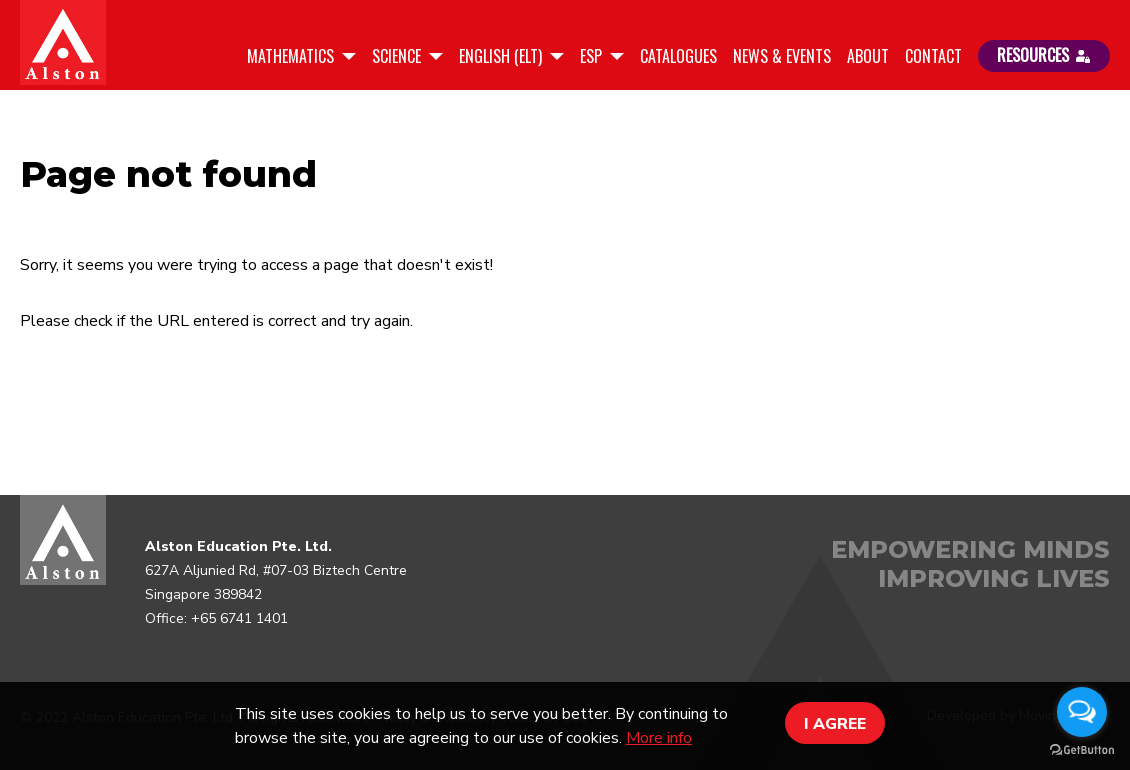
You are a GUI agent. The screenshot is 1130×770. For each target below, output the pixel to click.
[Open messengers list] (1082, 712)
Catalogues (678, 56)
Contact (933, 56)
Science (398, 56)
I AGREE (835, 724)
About (868, 56)
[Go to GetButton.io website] (1082, 750)
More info (659, 738)
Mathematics (292, 56)
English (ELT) (502, 56)
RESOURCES (1044, 55)
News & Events (782, 56)
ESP (593, 56)
